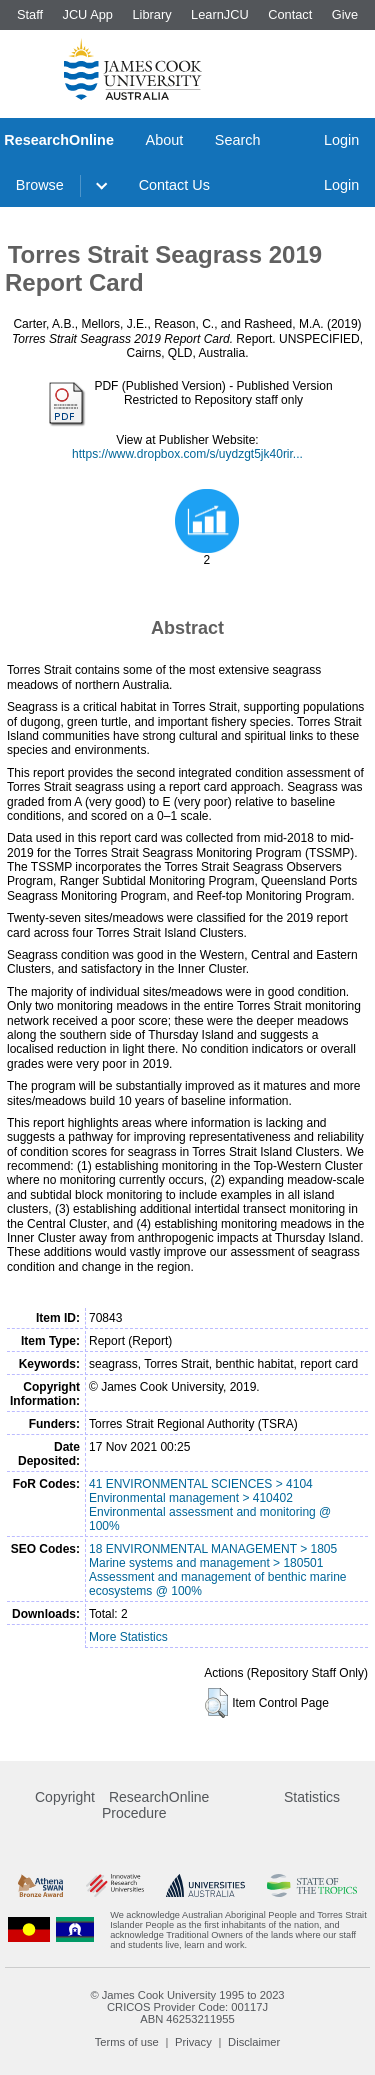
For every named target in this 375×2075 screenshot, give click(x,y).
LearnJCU (220, 14)
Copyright (65, 1797)
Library (151, 14)
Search (238, 140)
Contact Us (174, 185)
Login (341, 140)
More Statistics (128, 1637)
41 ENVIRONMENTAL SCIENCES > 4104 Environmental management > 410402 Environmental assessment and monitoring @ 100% (210, 1505)
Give (345, 14)
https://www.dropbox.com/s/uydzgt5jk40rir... (187, 454)
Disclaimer (254, 2042)
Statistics (312, 1797)
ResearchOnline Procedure (155, 1805)
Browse (40, 185)
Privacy (193, 2042)
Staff (30, 14)
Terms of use (127, 2042)
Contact (290, 14)
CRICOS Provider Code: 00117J (187, 2007)
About (165, 140)
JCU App (87, 14)
